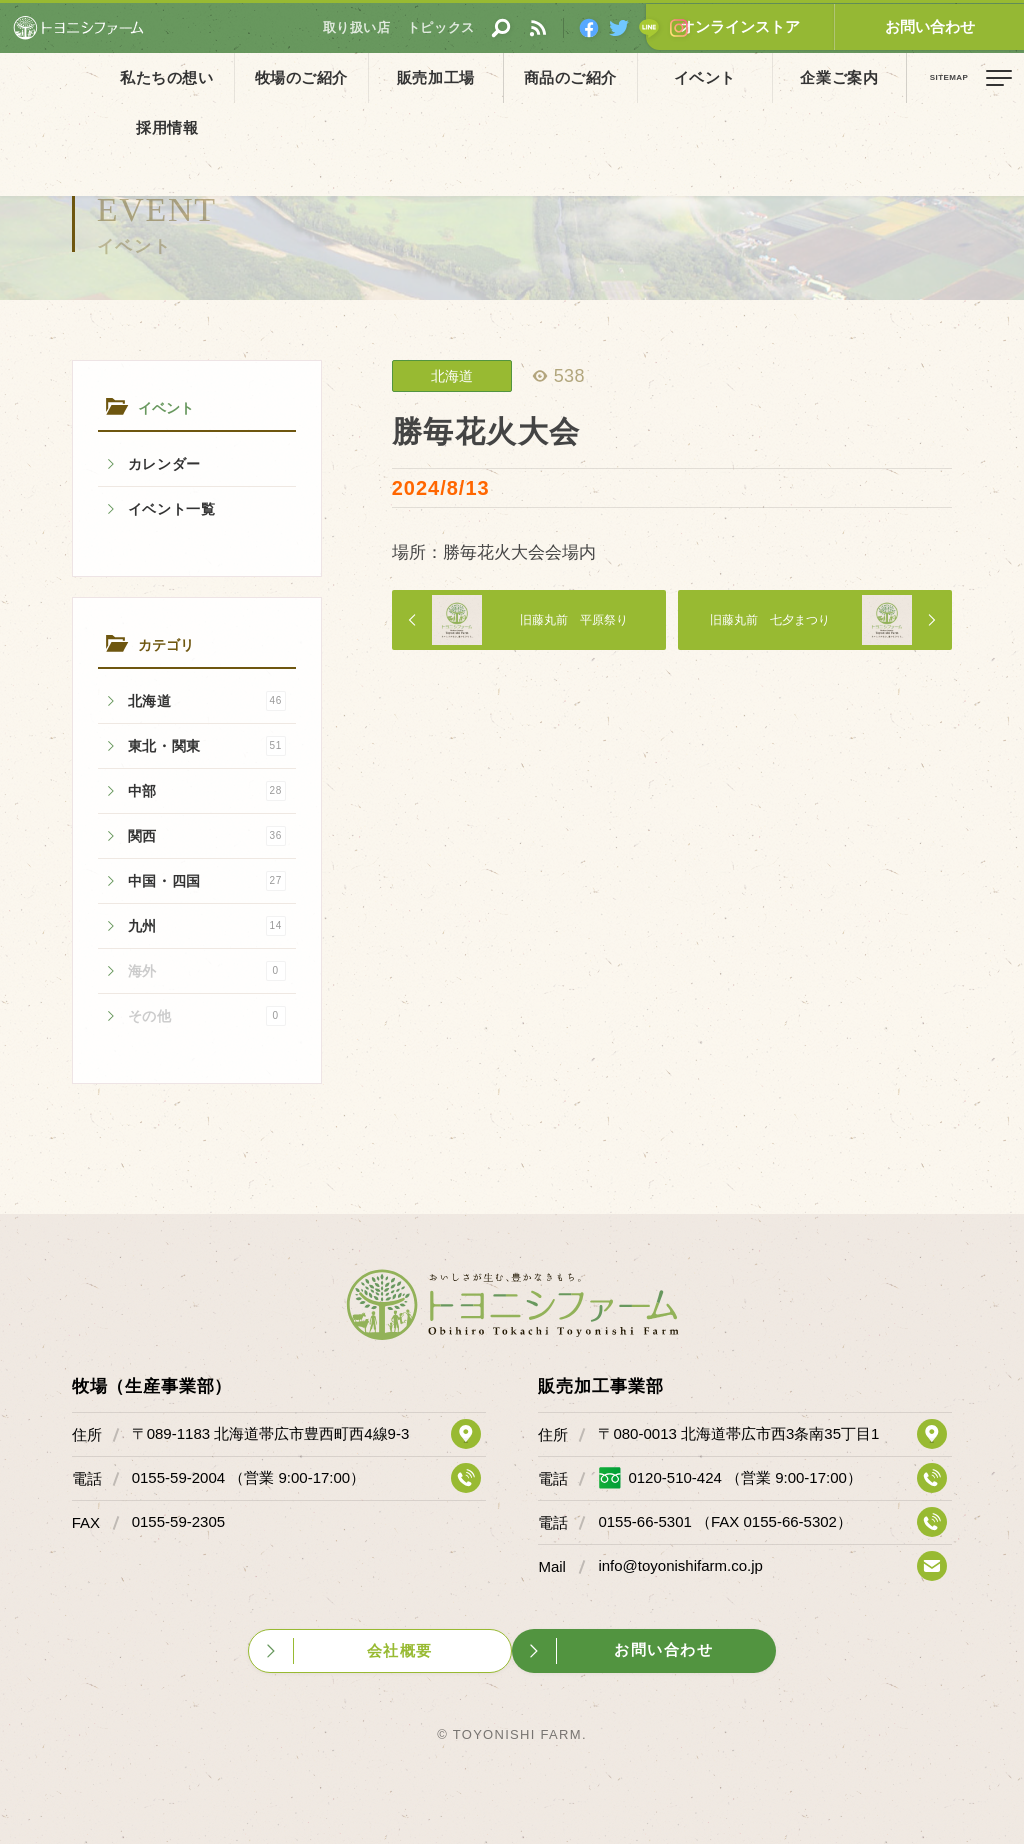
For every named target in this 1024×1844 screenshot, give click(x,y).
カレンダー (165, 464)
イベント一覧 (172, 509)
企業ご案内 (747, 77)
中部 (207, 791)
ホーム (30, 123)
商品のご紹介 (511, 77)
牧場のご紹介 (276, 77)
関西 (207, 836)
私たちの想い (159, 77)
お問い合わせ (949, 26)
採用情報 (865, 77)
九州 (207, 926)
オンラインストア (799, 26)
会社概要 (397, 1649)
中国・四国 (207, 881)
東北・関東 (207, 746)
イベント (629, 77)
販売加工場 (394, 77)
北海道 (207, 701)
